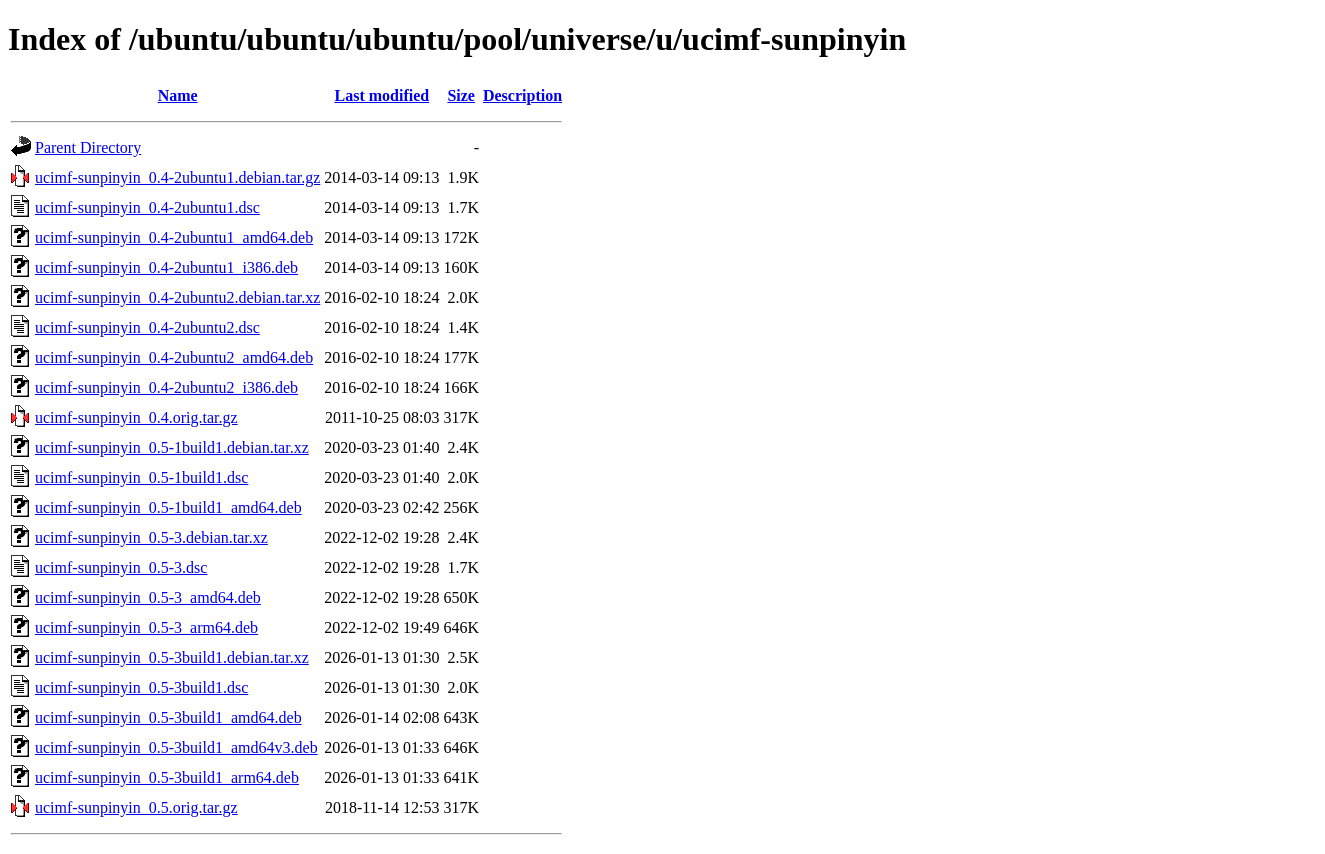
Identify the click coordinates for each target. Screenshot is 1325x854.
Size (461, 95)
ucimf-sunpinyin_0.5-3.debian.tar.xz (151, 537)
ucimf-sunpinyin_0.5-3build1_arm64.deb (167, 777)
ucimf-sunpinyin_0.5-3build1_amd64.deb (168, 717)
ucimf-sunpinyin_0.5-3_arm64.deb (146, 627)
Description (522, 95)
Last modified (382, 95)
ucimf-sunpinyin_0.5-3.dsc (121, 567)
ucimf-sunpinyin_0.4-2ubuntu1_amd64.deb (174, 237)
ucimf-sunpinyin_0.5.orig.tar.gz (136, 807)
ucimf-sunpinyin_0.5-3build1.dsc (141, 687)
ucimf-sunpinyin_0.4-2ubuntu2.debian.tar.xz (177, 297)
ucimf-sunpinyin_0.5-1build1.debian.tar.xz (172, 447)
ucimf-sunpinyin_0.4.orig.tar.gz (136, 417)
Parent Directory (88, 147)
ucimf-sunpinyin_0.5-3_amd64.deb (148, 597)
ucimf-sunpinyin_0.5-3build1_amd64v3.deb (176, 747)
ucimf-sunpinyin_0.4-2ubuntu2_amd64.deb (174, 357)
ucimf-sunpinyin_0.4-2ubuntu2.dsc (147, 327)
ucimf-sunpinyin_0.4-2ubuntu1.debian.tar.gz (177, 177)
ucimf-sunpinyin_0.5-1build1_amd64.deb (168, 507)
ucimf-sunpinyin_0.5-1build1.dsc (141, 477)
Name (178, 95)
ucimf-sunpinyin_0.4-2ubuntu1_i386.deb (166, 267)
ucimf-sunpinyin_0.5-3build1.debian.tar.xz (172, 657)
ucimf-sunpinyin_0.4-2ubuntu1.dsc (147, 207)
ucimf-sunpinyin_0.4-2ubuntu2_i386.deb (166, 387)
